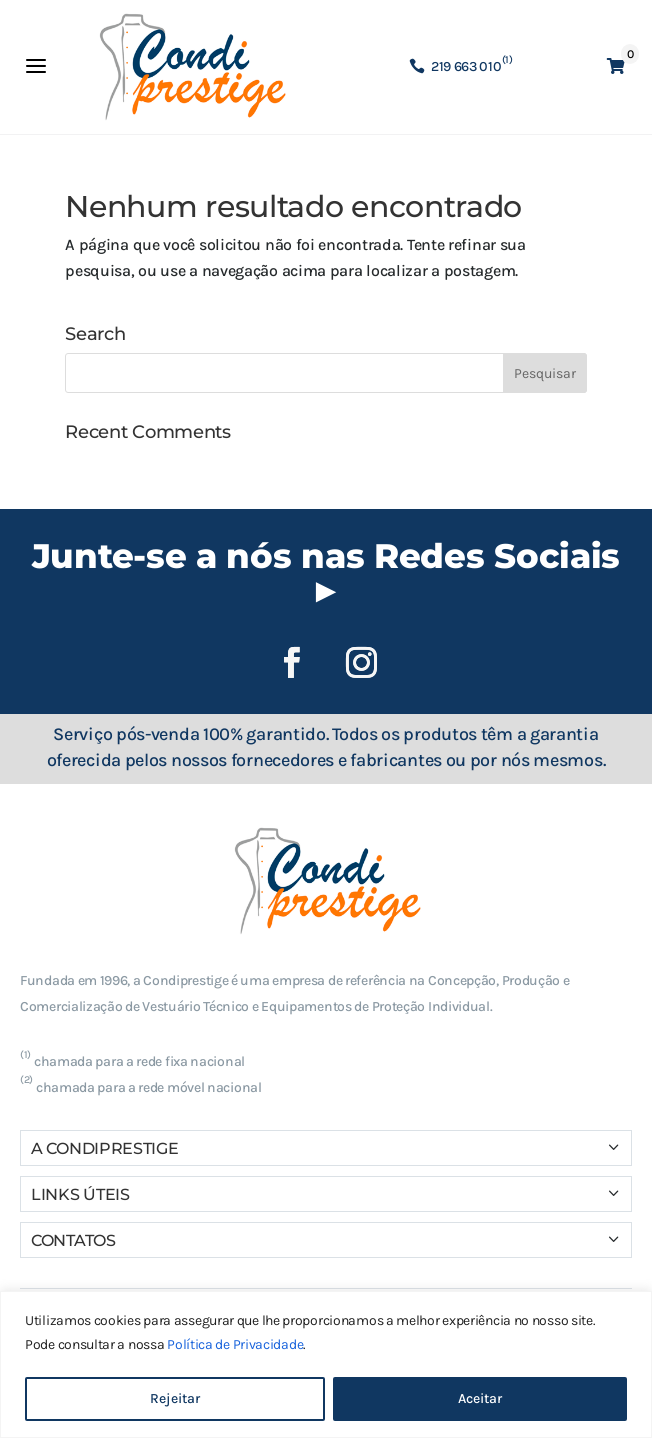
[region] (326, 1364)
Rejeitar (175, 1398)
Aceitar (480, 1398)
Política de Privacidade (235, 1344)
